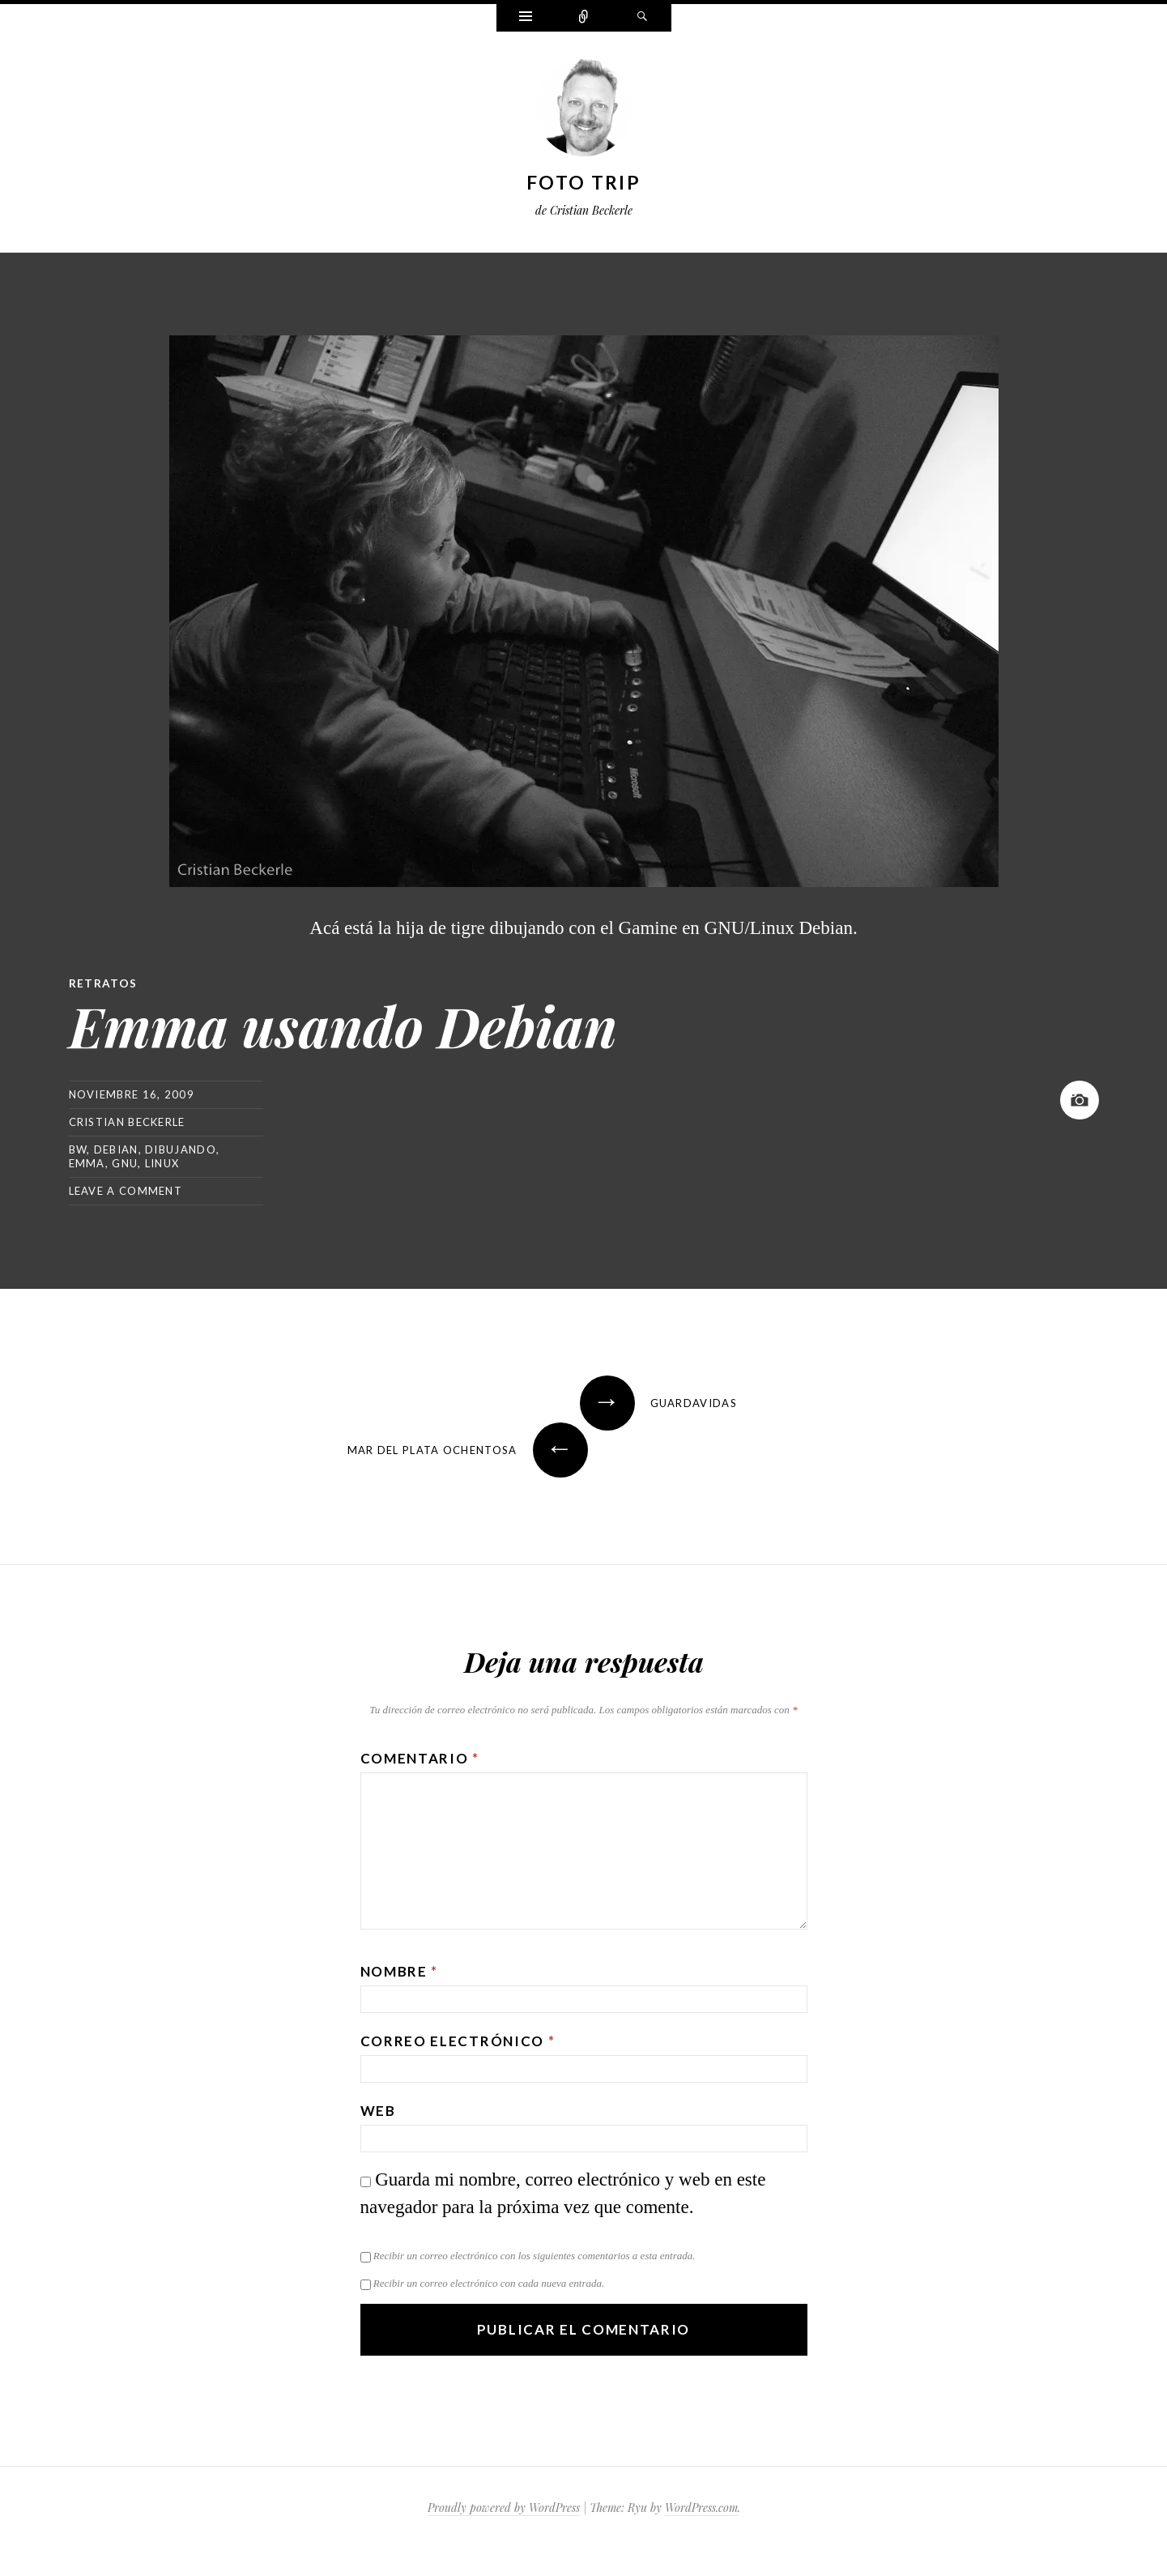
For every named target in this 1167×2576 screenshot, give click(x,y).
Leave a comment (126, 1190)
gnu (125, 1162)
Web (378, 2109)
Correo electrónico (458, 2040)
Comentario (419, 1757)
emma (87, 1162)
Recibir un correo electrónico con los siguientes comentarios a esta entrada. (534, 2255)
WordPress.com (701, 2506)
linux (162, 1162)
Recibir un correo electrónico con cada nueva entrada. (488, 2282)
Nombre (399, 1970)
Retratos (103, 983)
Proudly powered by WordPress (504, 2506)
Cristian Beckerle (127, 1121)
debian (116, 1148)
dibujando (180, 1148)
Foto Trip (583, 182)
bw (78, 1148)
